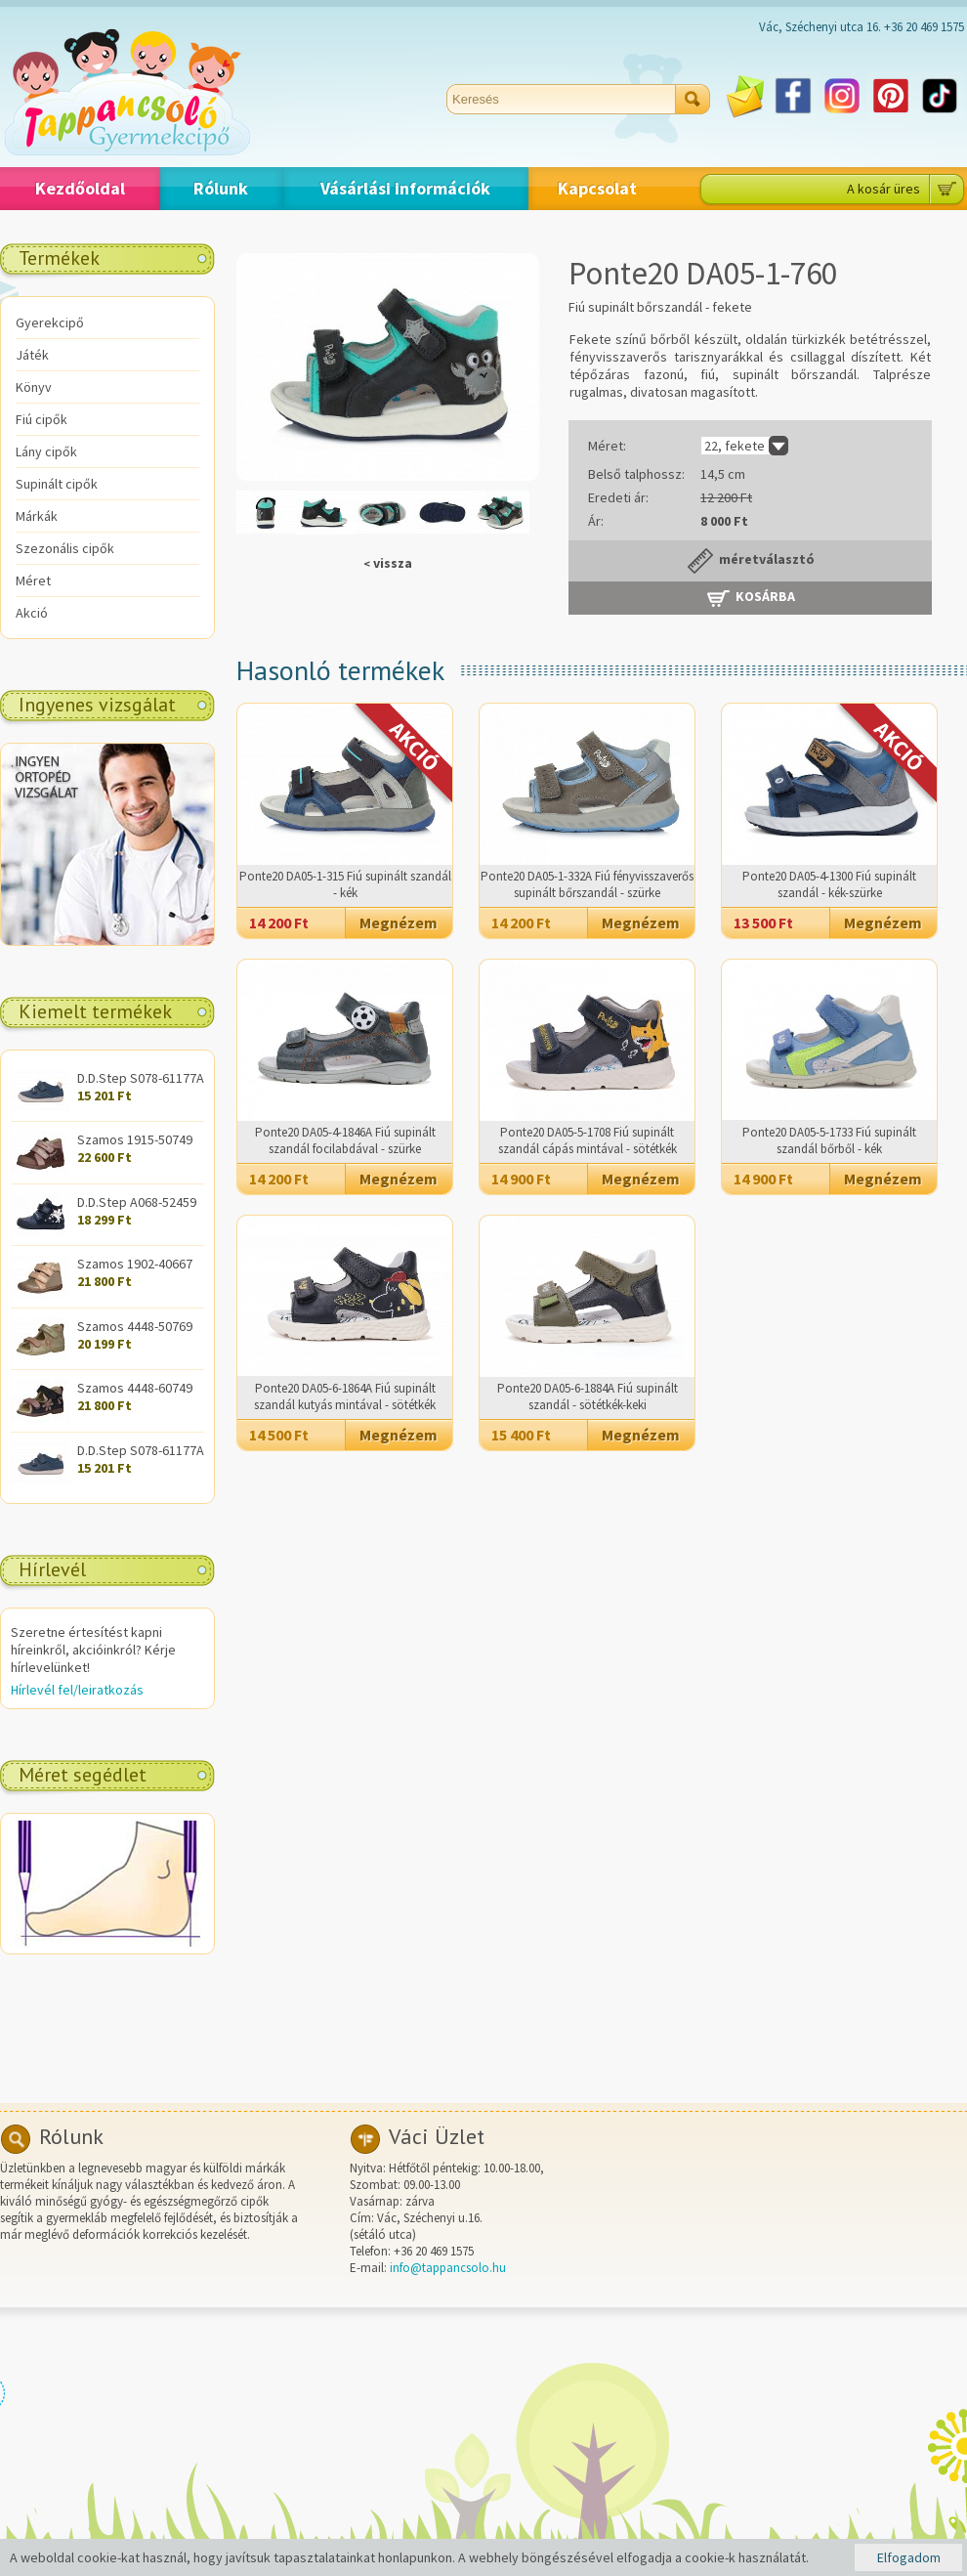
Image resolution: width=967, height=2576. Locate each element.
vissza (387, 563)
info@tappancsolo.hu (448, 2267)
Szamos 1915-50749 (134, 1139)
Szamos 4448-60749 (134, 1387)
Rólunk (220, 188)
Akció (32, 613)
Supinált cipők (57, 484)
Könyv (34, 387)
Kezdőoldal (80, 188)
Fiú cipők (41, 419)
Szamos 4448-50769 (134, 1326)
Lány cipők (46, 451)
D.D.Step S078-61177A (140, 1078)
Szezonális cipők (65, 548)
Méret (33, 580)
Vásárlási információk (405, 188)
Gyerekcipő (50, 322)
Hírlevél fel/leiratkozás (77, 1689)
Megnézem (398, 922)
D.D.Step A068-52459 (136, 1202)
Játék (32, 355)
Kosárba (750, 598)
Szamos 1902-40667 (134, 1263)
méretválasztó (751, 561)
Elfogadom (909, 2557)
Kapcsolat (597, 188)
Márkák (37, 516)
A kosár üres (883, 188)
